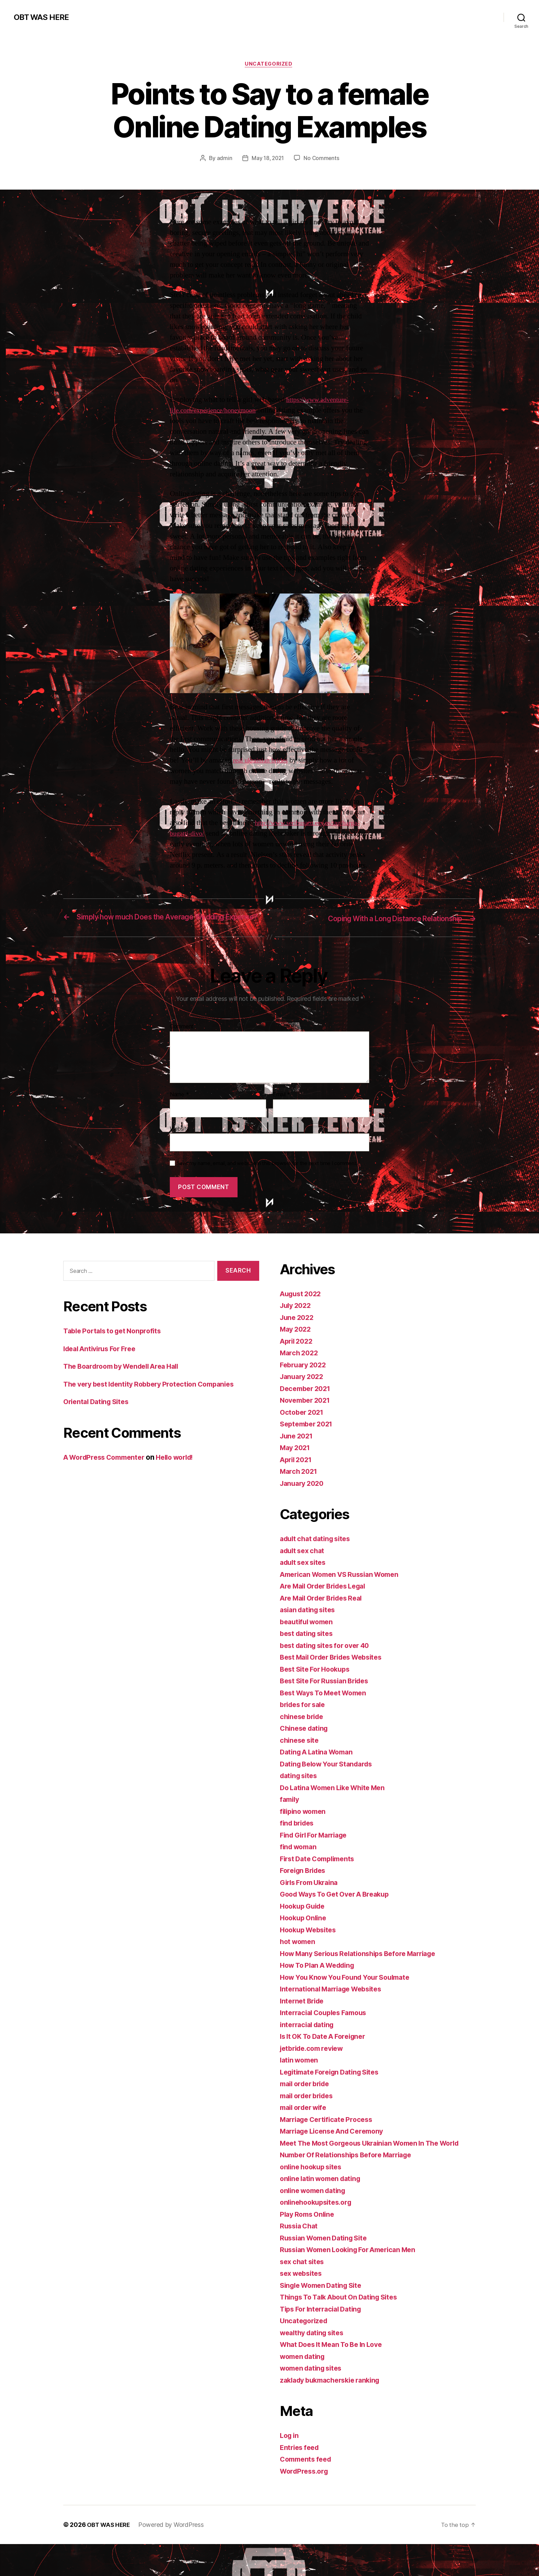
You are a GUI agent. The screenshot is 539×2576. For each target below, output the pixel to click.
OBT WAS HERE (43, 17)
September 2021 (308, 1445)
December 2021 (307, 1409)
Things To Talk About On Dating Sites (344, 2329)
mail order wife (306, 2128)
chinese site (301, 1761)
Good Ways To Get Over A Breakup (340, 1915)
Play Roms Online (309, 2246)
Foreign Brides (305, 1891)
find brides (298, 1844)
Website (179, 1149)
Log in (290, 2467)
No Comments (322, 159)
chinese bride (303, 1737)
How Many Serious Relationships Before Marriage (365, 1974)
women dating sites (314, 2400)
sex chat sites (304, 2293)
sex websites (303, 2305)
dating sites (300, 1797)
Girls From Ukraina (311, 1903)
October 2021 (303, 1433)
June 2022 (298, 1338)
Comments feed (308, 2491)
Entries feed (301, 2479)
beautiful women (309, 1642)
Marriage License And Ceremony (336, 2152)
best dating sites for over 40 (329, 1666)
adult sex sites (305, 1583)
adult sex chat (304, 1571)
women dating (304, 2388)
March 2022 (300, 1374)
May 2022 (297, 1350)
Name (179, 1116)
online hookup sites (313, 2198)
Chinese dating (306, 1749)
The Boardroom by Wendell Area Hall (126, 1387)
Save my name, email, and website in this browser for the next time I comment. (267, 1185)
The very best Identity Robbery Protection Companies (155, 1405)
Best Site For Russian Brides (328, 1702)
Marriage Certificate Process (330, 2140)
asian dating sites (310, 1631)
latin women (300, 2081)
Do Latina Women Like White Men (337, 1808)
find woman (300, 1868)
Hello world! (184, 1478)
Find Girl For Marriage (317, 1856)
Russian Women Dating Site (327, 2270)
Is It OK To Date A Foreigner (327, 2057)
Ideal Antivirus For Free (103, 1369)
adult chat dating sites (318, 1560)
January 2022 (303, 1397)
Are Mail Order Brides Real (325, 1619)
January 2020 (304, 1504)
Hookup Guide (304, 1927)
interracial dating (309, 2045)
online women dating (315, 2222)
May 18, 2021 (268, 159)
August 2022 (302, 1314)
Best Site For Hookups (318, 1690)
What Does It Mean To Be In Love (336, 2376)
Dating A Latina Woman (319, 1773)
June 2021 (298, 1457)
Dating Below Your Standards (330, 1785)
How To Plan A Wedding (321, 1986)
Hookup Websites (310, 1950)
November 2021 (307, 1421)
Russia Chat (300, 2257)
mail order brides (309, 2116)
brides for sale (305, 1725)
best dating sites (309, 1654)
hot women (299, 1962)
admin (223, 159)
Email (281, 1116)
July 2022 (297, 1326)
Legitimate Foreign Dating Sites (334, 2093)
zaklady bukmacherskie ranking (334, 2412)
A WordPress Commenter (107, 1478)
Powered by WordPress (174, 2556)
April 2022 (298, 1362)
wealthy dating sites (315, 2364)
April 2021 (297, 1480)
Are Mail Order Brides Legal (327, 1607)
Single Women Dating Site (324, 2317)
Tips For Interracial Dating (324, 2341)
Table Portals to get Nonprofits (116, 1352)
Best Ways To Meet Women (327, 1713)
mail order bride (307, 2105)
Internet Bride (303, 2022)
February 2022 (305, 1385)
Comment (182, 1048)
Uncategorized (269, 65)
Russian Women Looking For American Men (354, 2281)
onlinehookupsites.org (318, 2234)
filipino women (305, 1832)
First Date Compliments (320, 1879)
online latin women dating (323, 2210)
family (290, 1820)
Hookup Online (305, 1939)
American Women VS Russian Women (344, 1595)
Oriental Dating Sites (98, 1423)
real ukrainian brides (262, 761)
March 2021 (300, 1492)
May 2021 (296, 1469)
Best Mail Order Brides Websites (336, 1678)
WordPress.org (306, 2503)
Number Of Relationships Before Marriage (351, 2186)
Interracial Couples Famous (327, 2034)
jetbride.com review (315, 2069)
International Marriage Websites (335, 2010)
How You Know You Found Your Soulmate (350, 1998)
